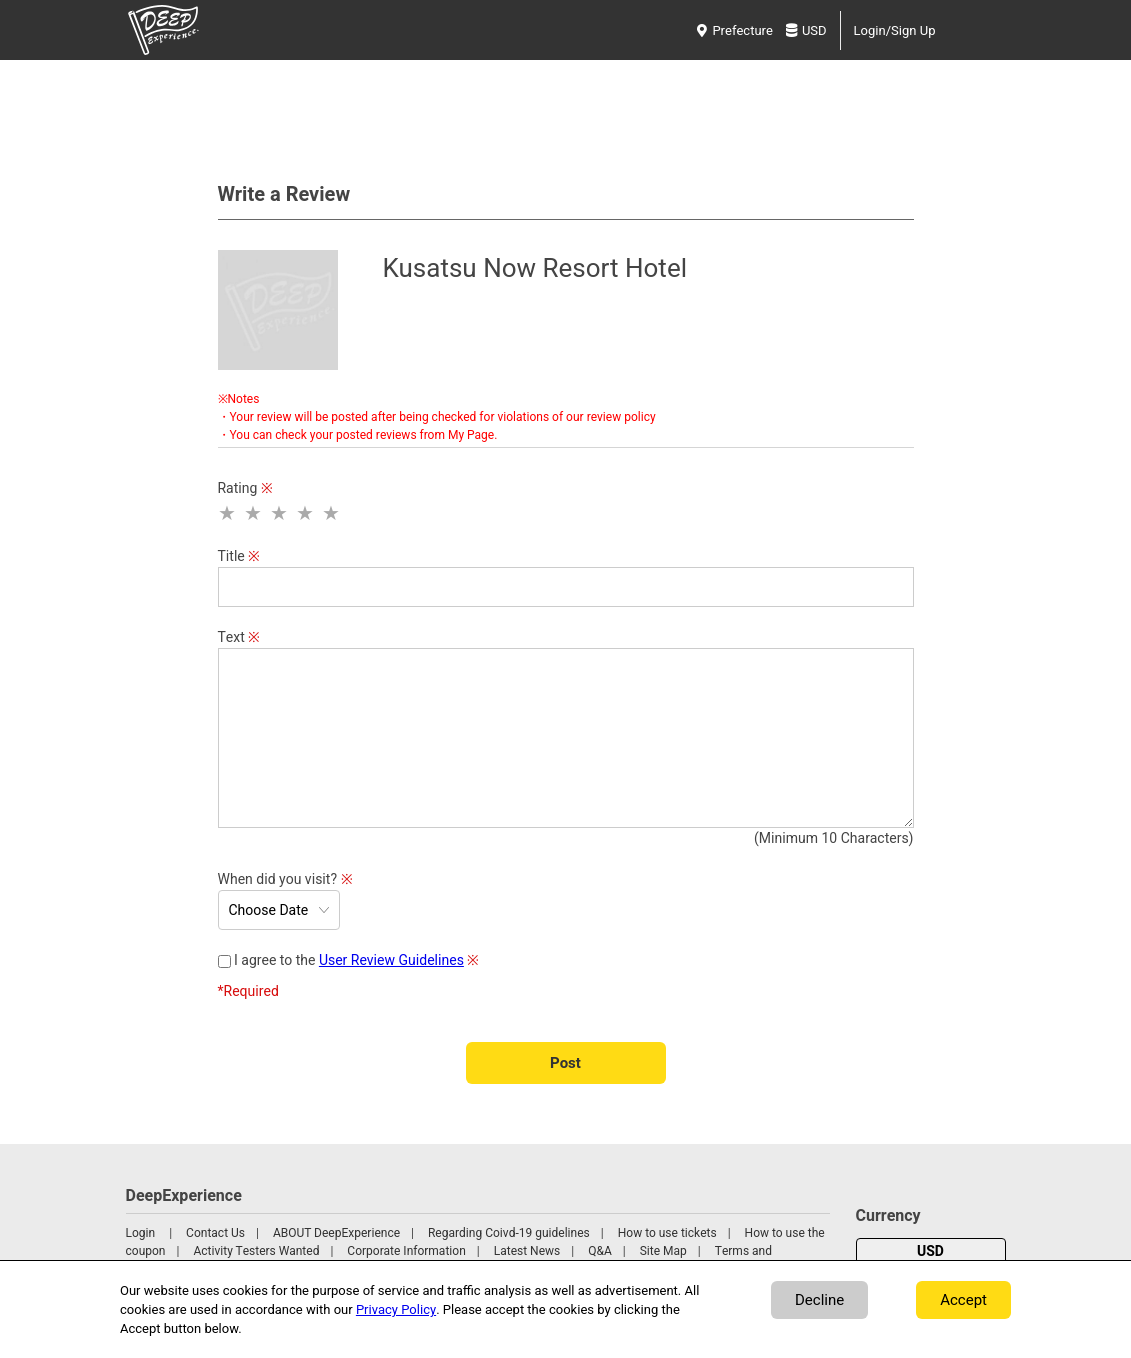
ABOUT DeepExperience (336, 1233)
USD (806, 30)
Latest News (527, 1251)
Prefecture (734, 30)
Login (141, 1233)
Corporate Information (406, 1251)
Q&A (600, 1251)
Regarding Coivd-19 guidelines (509, 1233)
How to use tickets (667, 1233)
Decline (819, 1300)
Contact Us (215, 1233)
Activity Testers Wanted (256, 1251)
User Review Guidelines (391, 960)
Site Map (663, 1251)
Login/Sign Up (895, 30)
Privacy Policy (396, 1309)
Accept (963, 1300)
